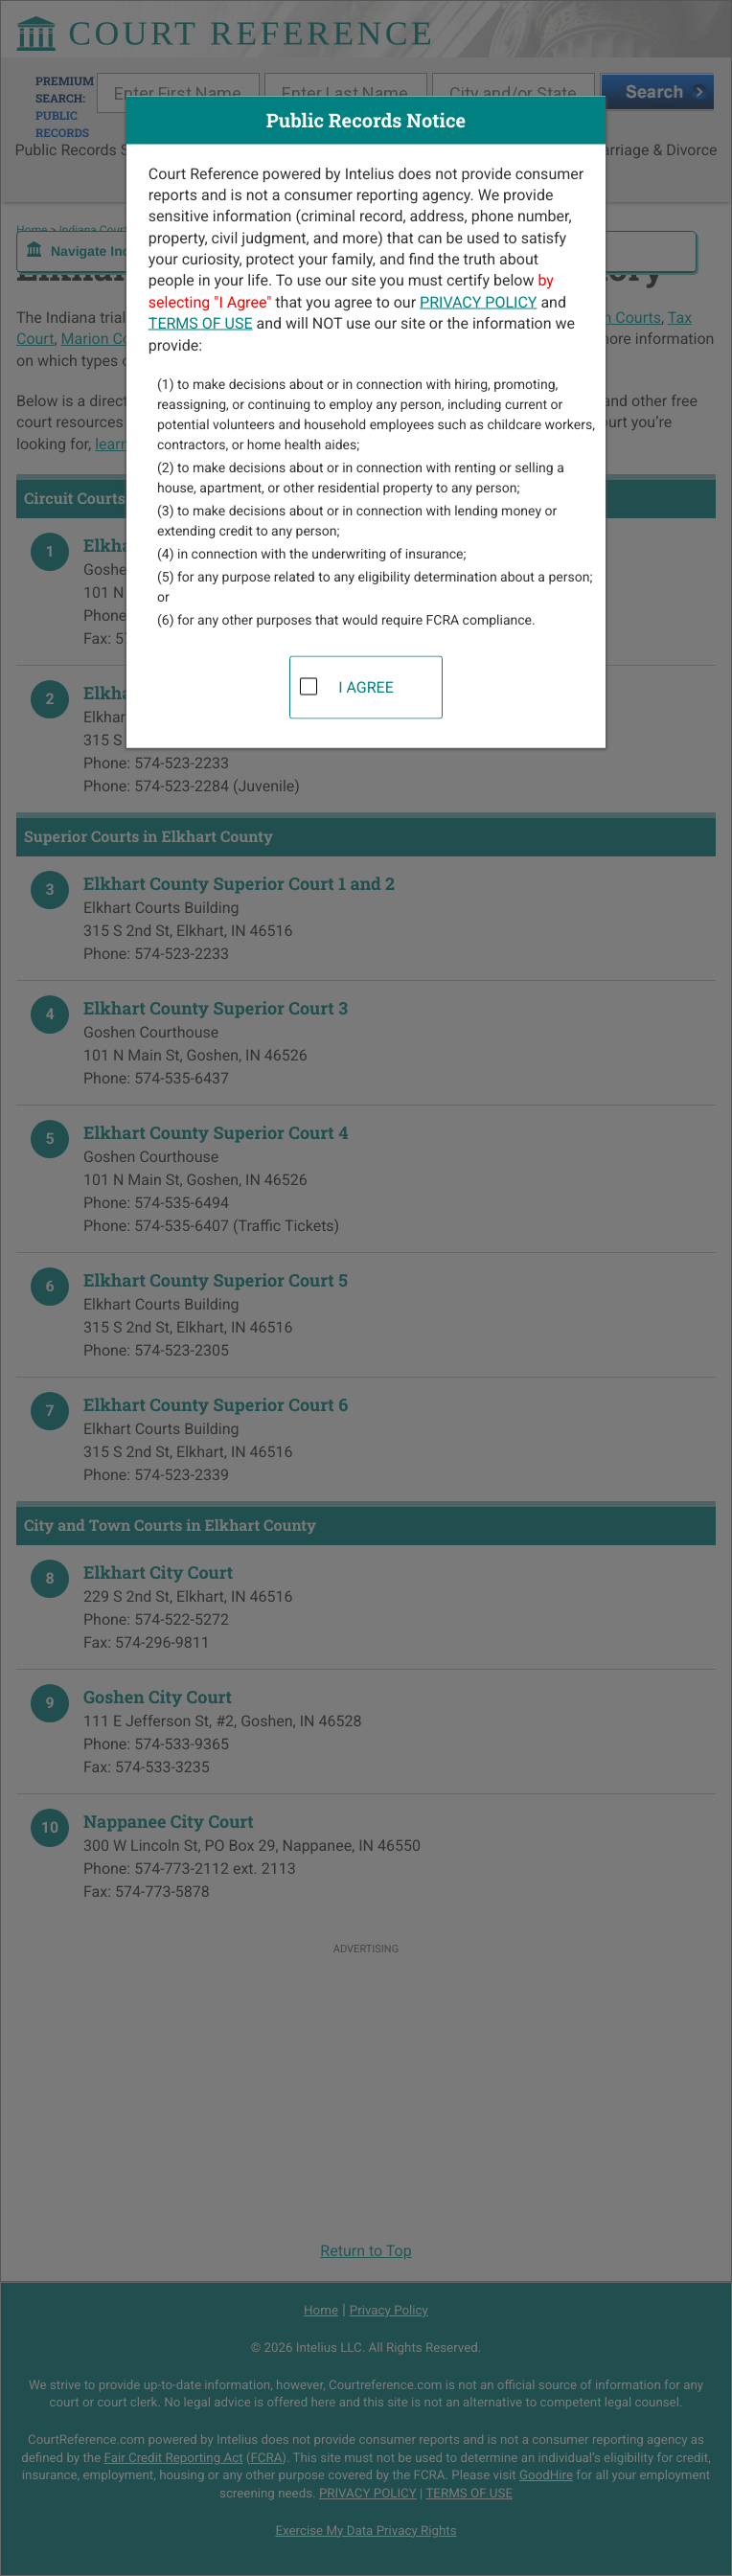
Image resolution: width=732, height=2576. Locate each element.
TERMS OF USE (201, 323)
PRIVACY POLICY (478, 301)
